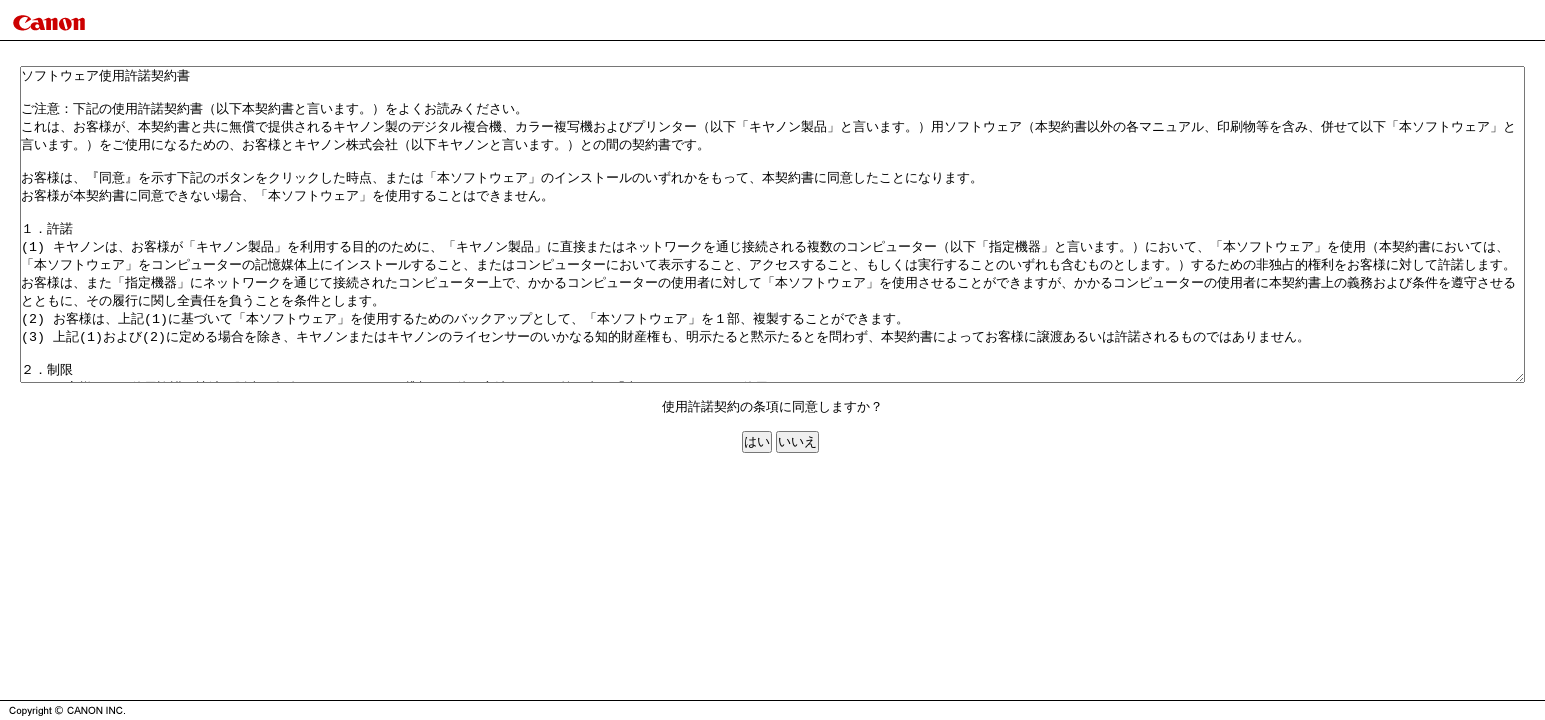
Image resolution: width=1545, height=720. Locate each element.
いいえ (797, 504)
